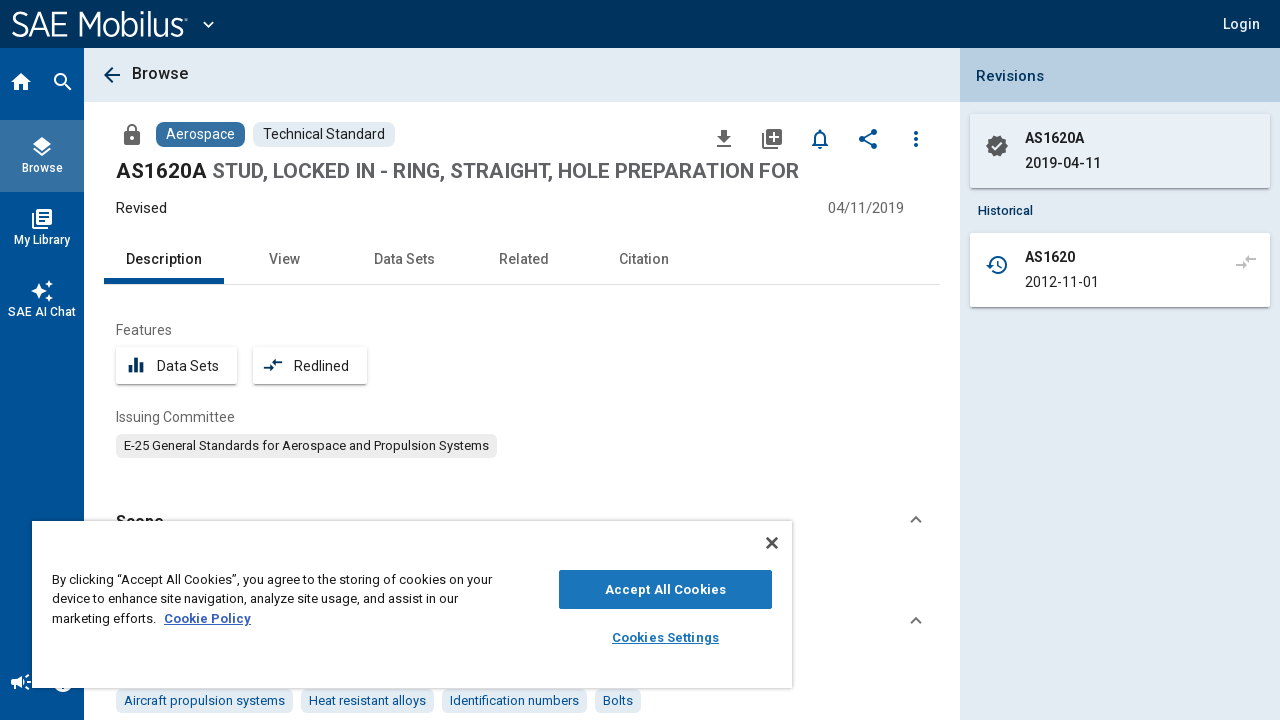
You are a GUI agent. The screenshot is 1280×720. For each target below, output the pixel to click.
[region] (403, 604)
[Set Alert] (820, 138)
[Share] (868, 138)
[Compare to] (1246, 261)
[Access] (132, 134)
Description (164, 259)
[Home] (21, 84)
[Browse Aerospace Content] (200, 134)
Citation (644, 259)
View (284, 259)
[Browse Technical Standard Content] (324, 134)
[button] (1241, 24)
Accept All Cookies (650, 589)
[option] (306, 446)
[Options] (916, 138)
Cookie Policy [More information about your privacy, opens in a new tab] (207, 618)
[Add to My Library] (772, 138)
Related (524, 259)
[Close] (754, 543)
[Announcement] (21, 684)
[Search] (63, 84)
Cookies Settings (650, 637)
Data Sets (404, 259)
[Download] (724, 138)
